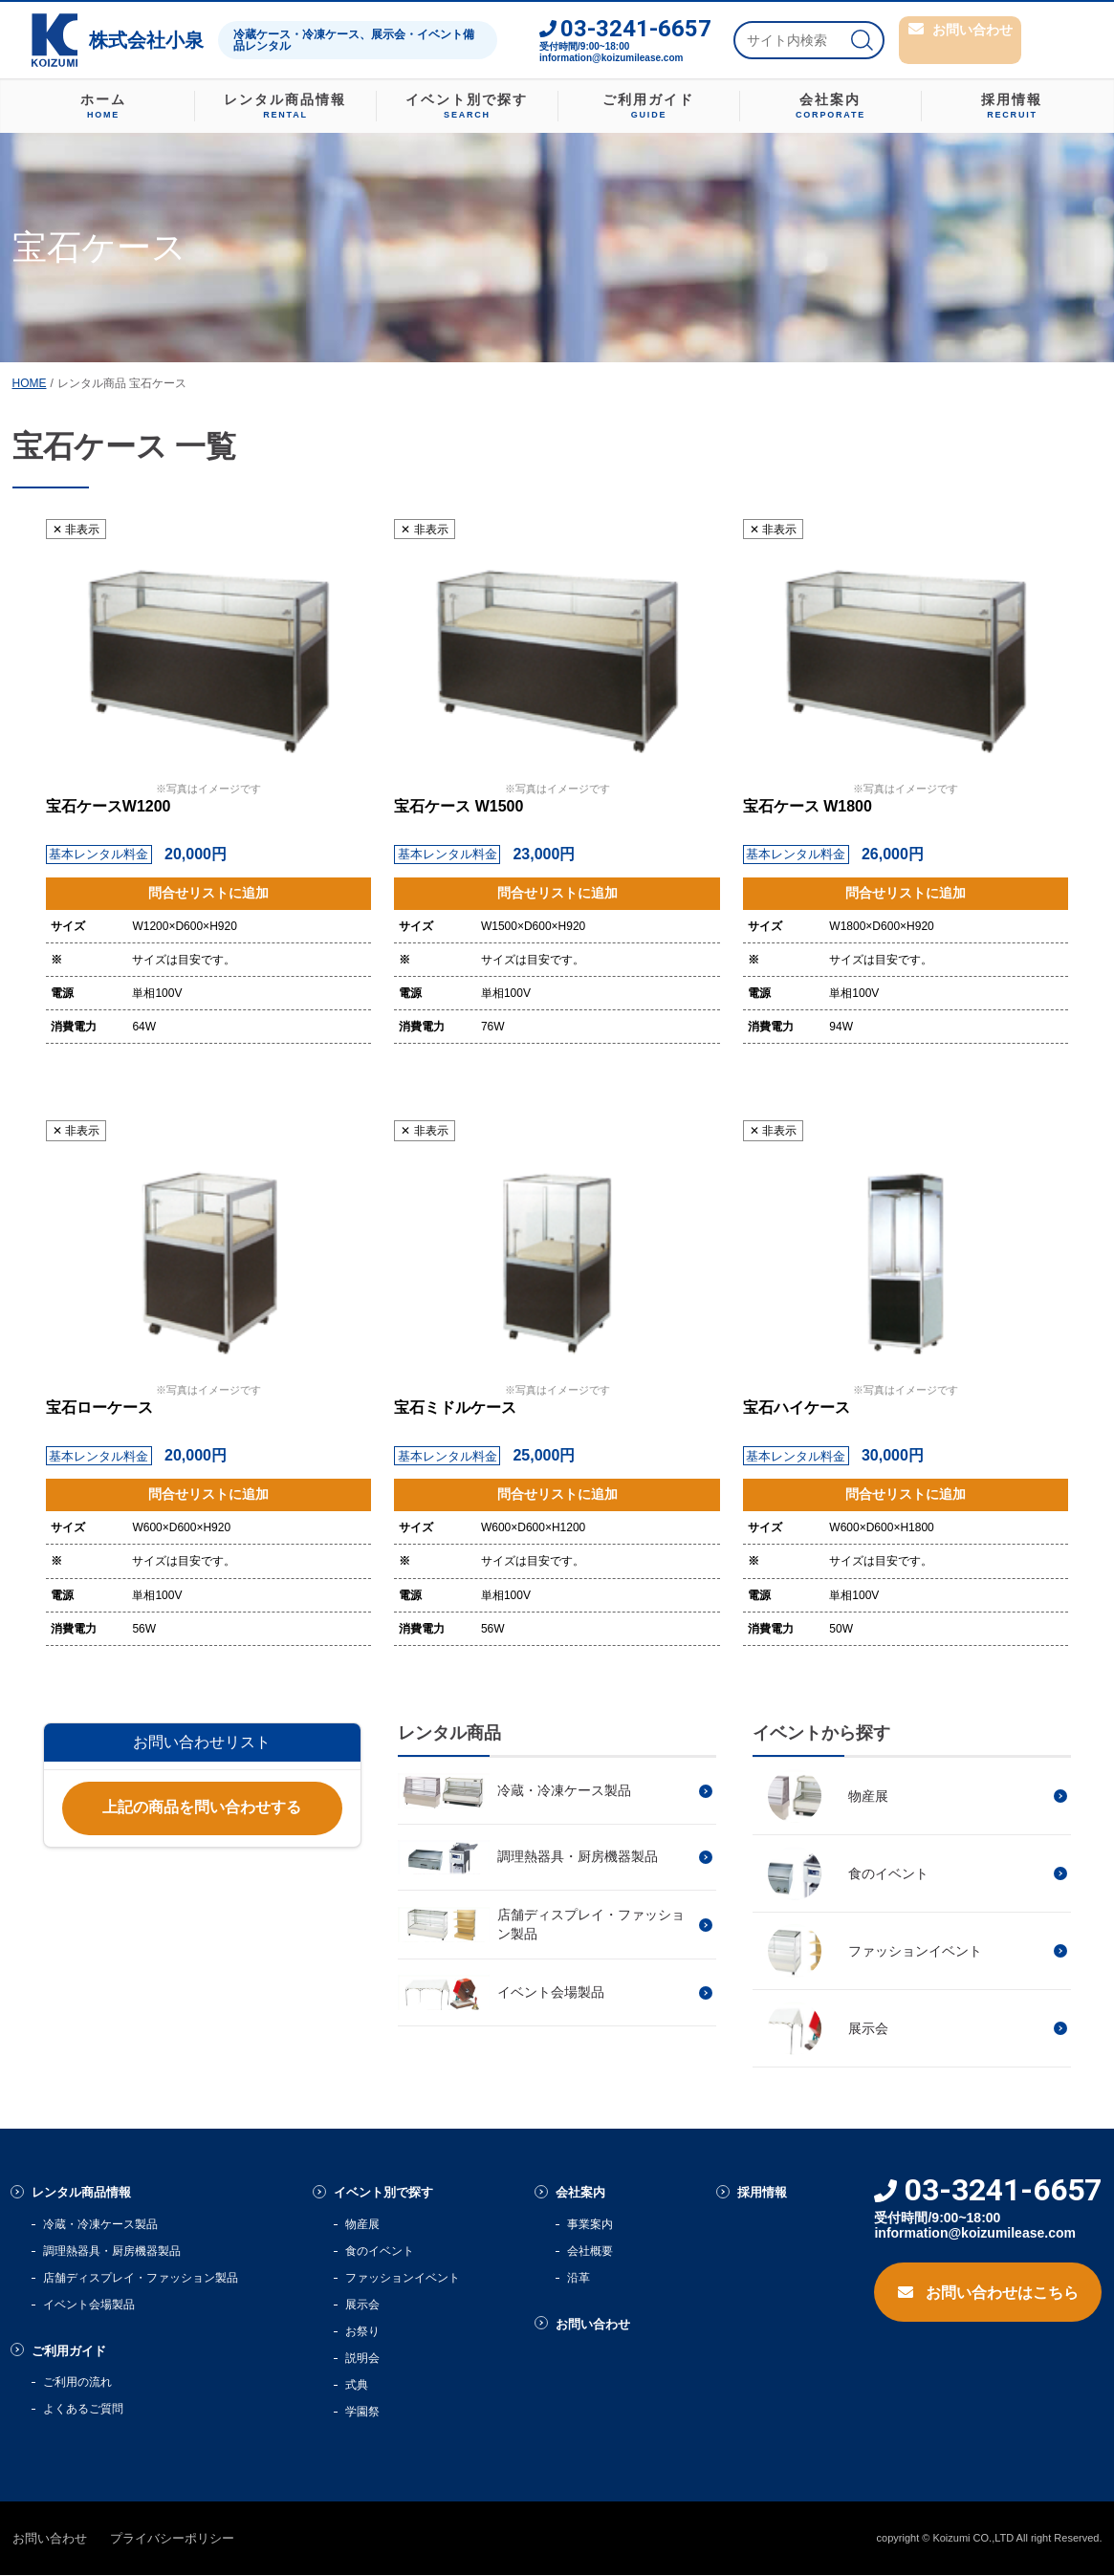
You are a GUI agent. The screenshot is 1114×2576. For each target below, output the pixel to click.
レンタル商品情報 (89, 2193)
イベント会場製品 (89, 2305)
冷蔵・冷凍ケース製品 (100, 2225)
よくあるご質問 (83, 2411)
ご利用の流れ (77, 2385)
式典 (357, 2385)
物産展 (363, 2225)
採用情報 (768, 2193)
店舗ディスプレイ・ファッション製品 (140, 2278)
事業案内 (592, 2225)
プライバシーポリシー (172, 2539)
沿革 (580, 2278)
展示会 (363, 2305)
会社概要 (592, 2252)
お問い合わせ (600, 2326)
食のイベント (380, 2252)
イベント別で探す (392, 2193)
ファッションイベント (403, 2278)
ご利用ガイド (75, 2353)
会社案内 (586, 2193)
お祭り (363, 2332)
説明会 (363, 2359)
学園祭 (363, 2412)
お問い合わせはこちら (988, 2290)
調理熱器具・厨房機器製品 (112, 2252)
